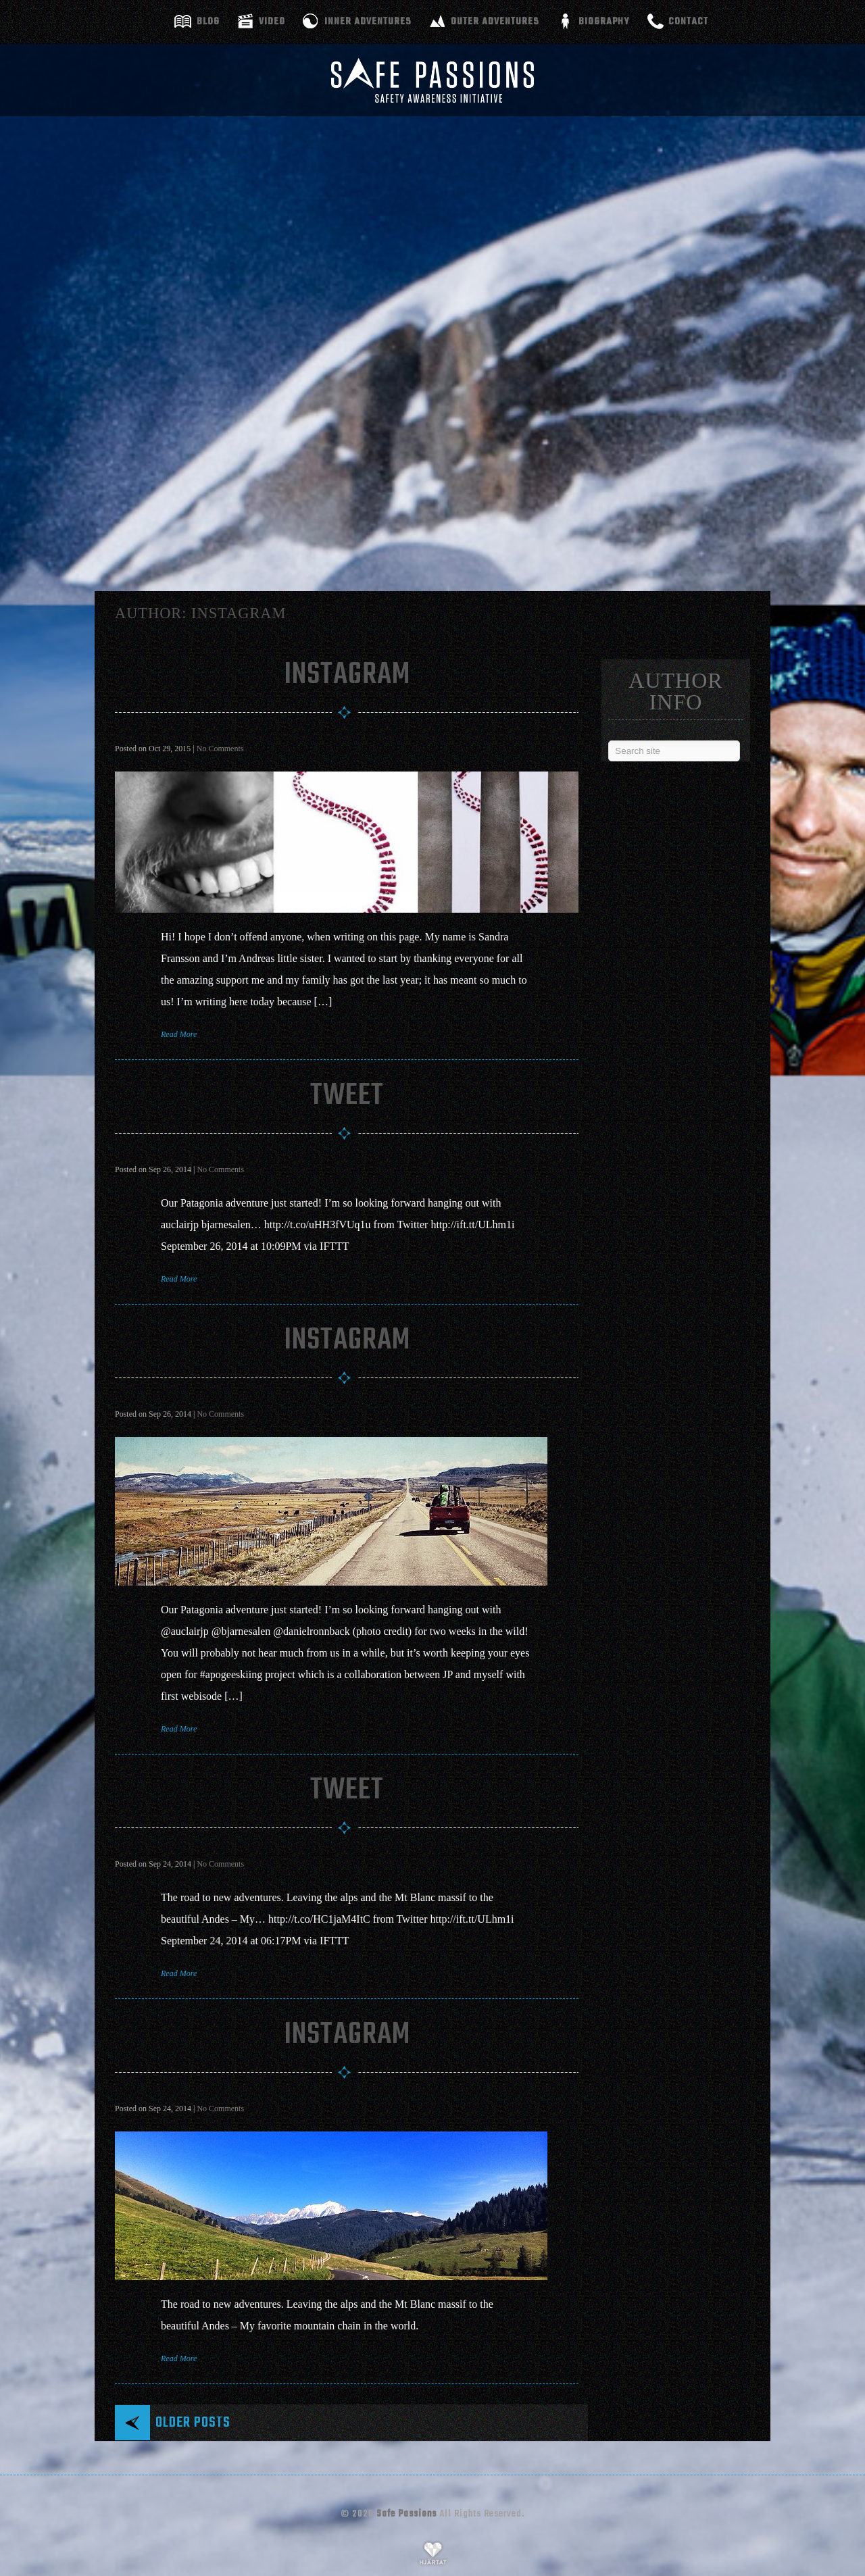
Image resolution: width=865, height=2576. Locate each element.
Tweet (347, 1096)
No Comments (220, 748)
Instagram (347, 675)
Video (272, 22)
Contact (688, 22)
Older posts (192, 2422)
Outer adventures (495, 22)
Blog (208, 22)
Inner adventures (368, 22)
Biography (603, 22)
